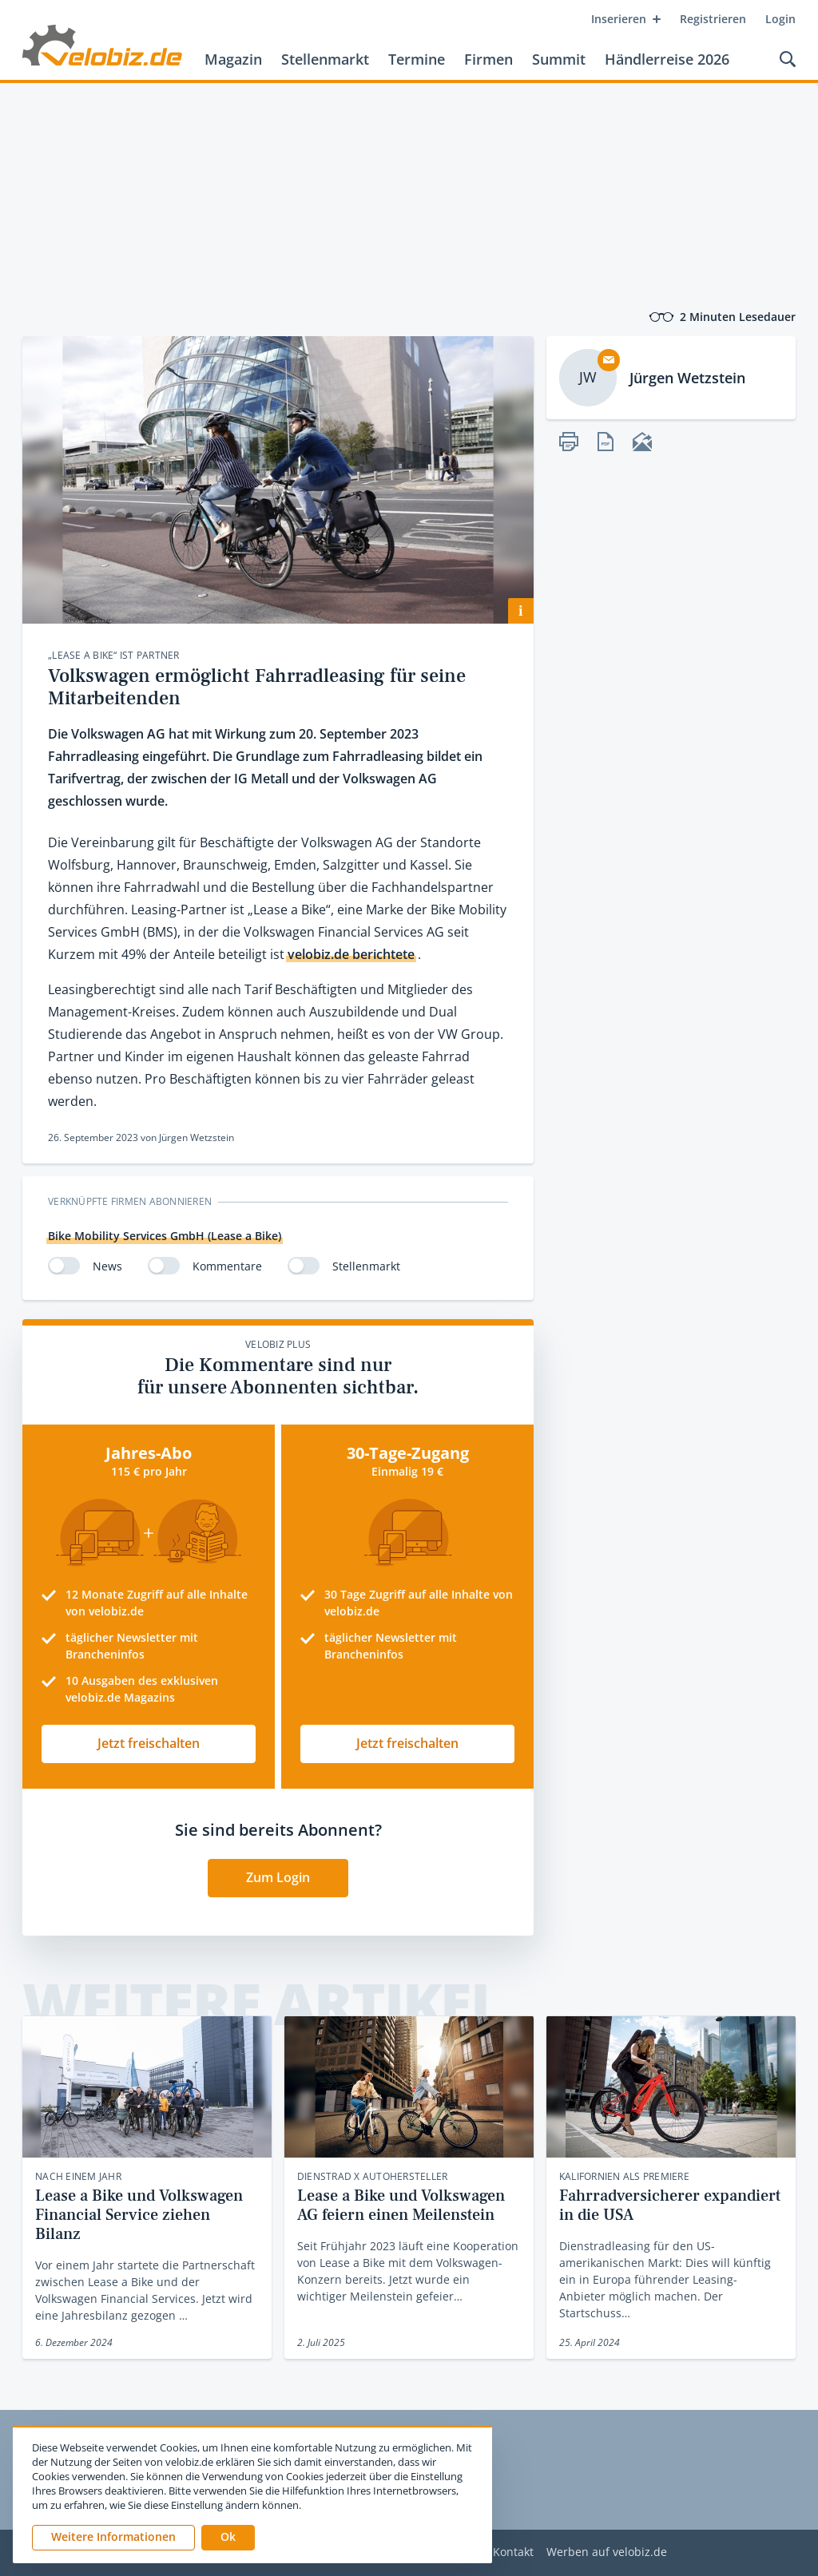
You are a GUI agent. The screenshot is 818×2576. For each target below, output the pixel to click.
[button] (228, 2537)
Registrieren (713, 18)
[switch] (64, 1265)
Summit (559, 59)
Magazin (233, 59)
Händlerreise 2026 (667, 59)
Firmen (488, 59)
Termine (416, 59)
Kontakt (513, 2552)
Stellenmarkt (325, 59)
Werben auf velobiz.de (606, 2552)
